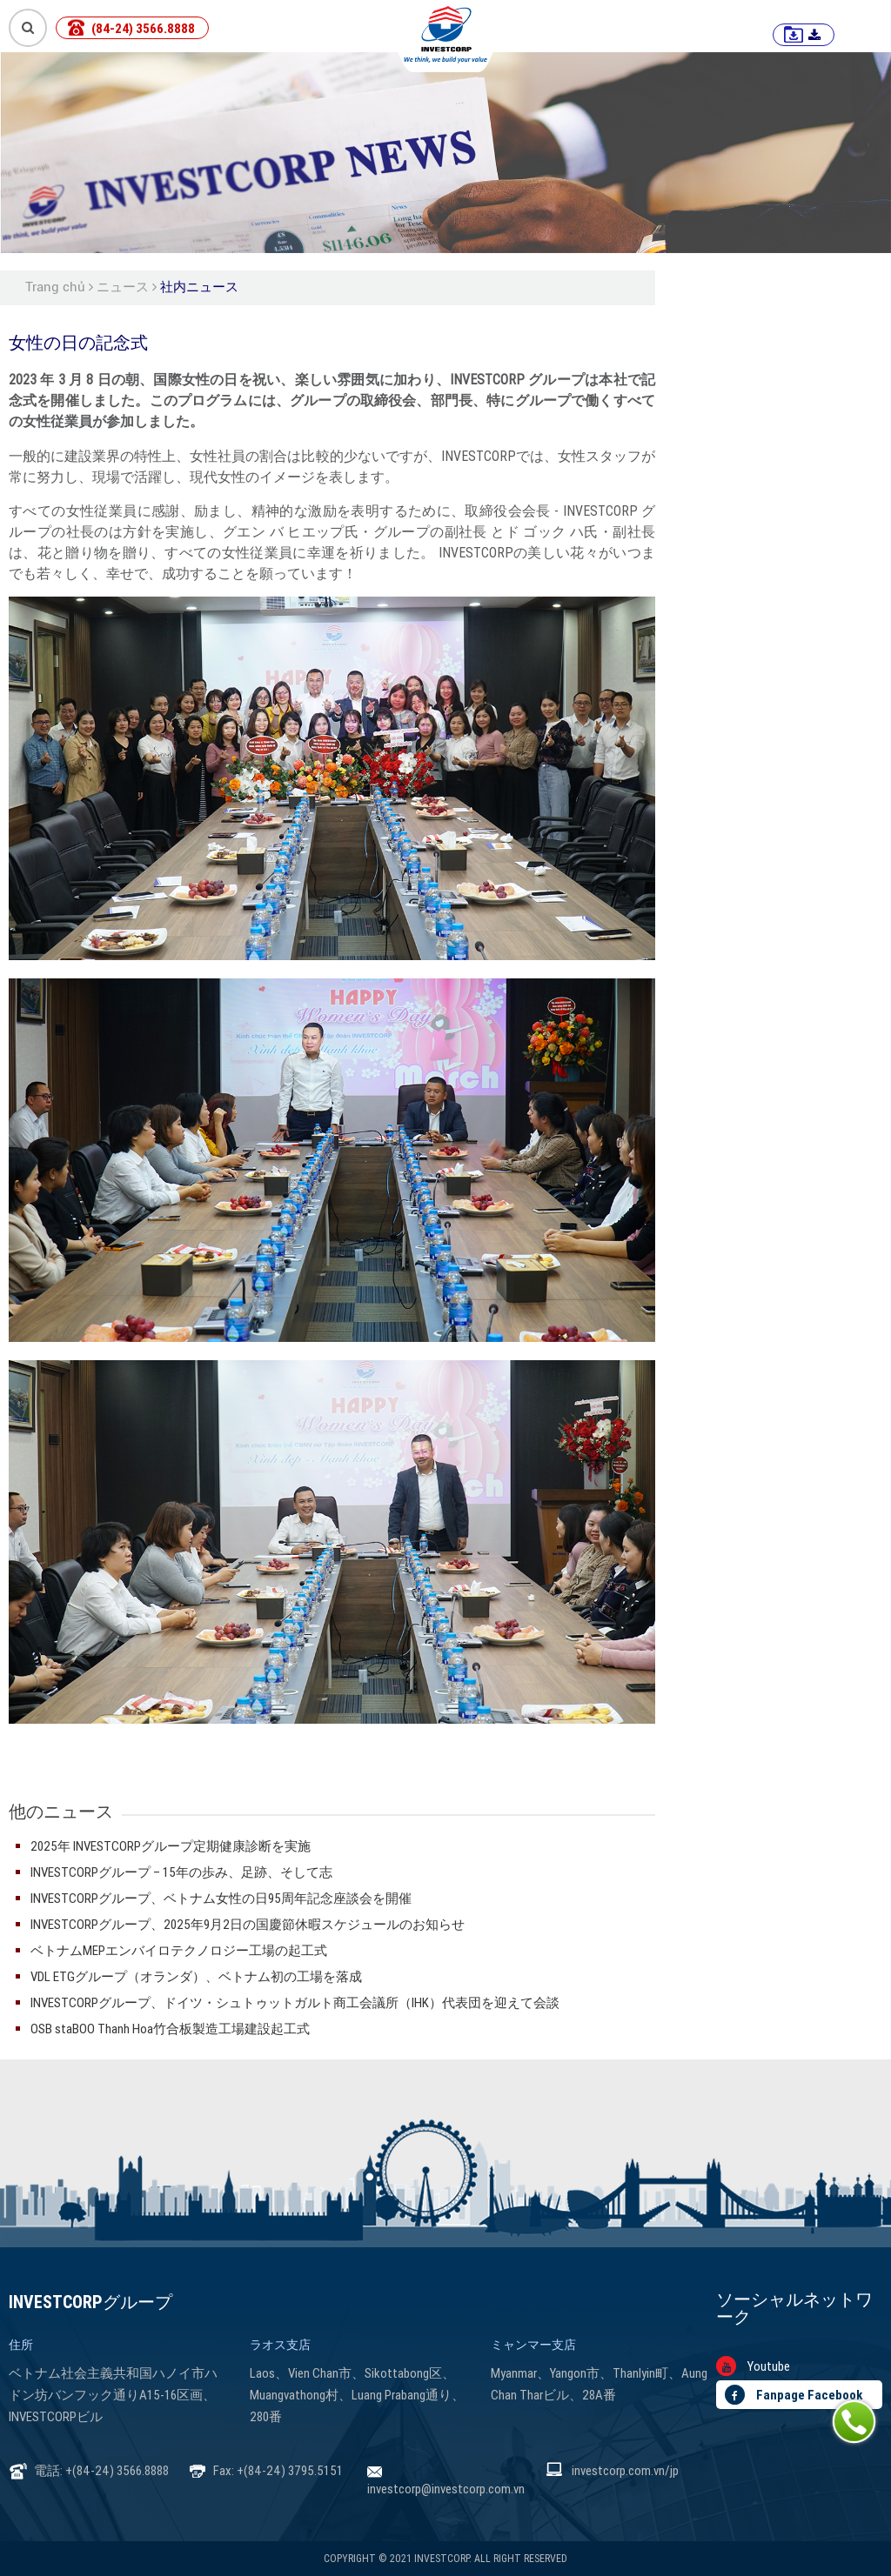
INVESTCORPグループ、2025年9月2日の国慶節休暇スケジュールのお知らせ (247, 1924)
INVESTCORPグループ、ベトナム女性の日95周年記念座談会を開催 (221, 1898)
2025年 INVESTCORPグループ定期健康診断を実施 (170, 1846)
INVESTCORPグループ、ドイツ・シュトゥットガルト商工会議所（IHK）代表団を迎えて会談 (294, 2002)
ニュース (123, 287)
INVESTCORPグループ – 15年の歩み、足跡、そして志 (181, 1872)
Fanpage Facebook (793, 2395)
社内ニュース (199, 286)
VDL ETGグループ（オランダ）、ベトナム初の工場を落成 (196, 1976)
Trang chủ (55, 287)
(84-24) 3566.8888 (143, 28)
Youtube (753, 2366)
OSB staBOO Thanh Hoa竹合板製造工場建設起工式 (170, 2028)
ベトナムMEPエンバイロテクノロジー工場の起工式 (178, 1950)
